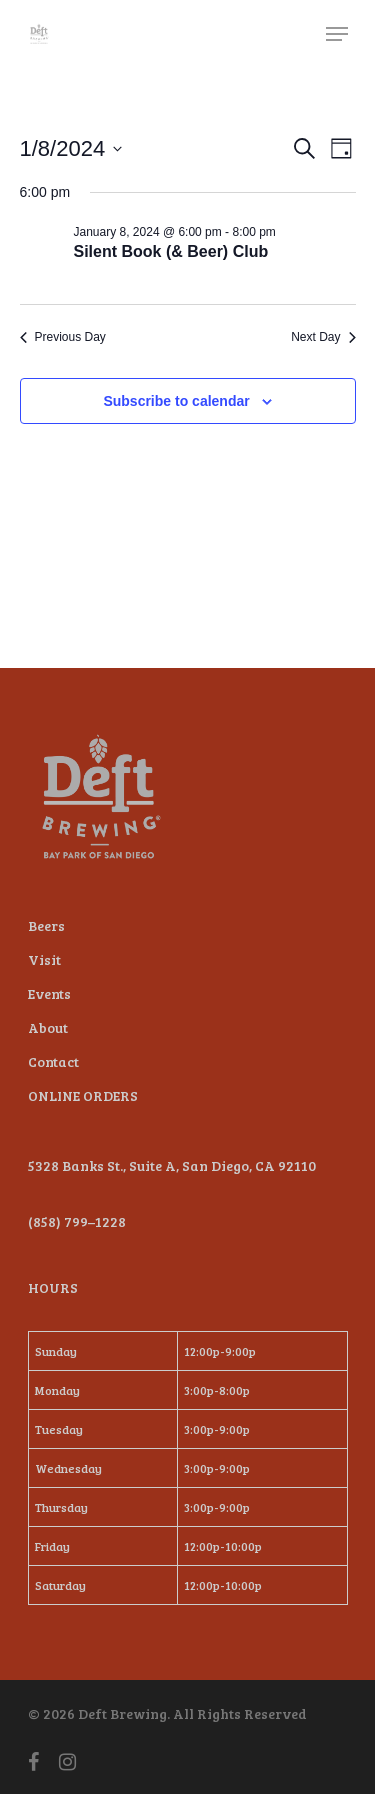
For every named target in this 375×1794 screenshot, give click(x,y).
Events (49, 993)
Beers (46, 925)
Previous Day (63, 337)
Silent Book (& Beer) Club (171, 251)
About (48, 1027)
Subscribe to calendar (176, 401)
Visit (44, 959)
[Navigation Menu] (337, 34)
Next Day (323, 337)
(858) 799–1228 (77, 1221)
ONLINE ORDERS (83, 1095)
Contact (53, 1061)
